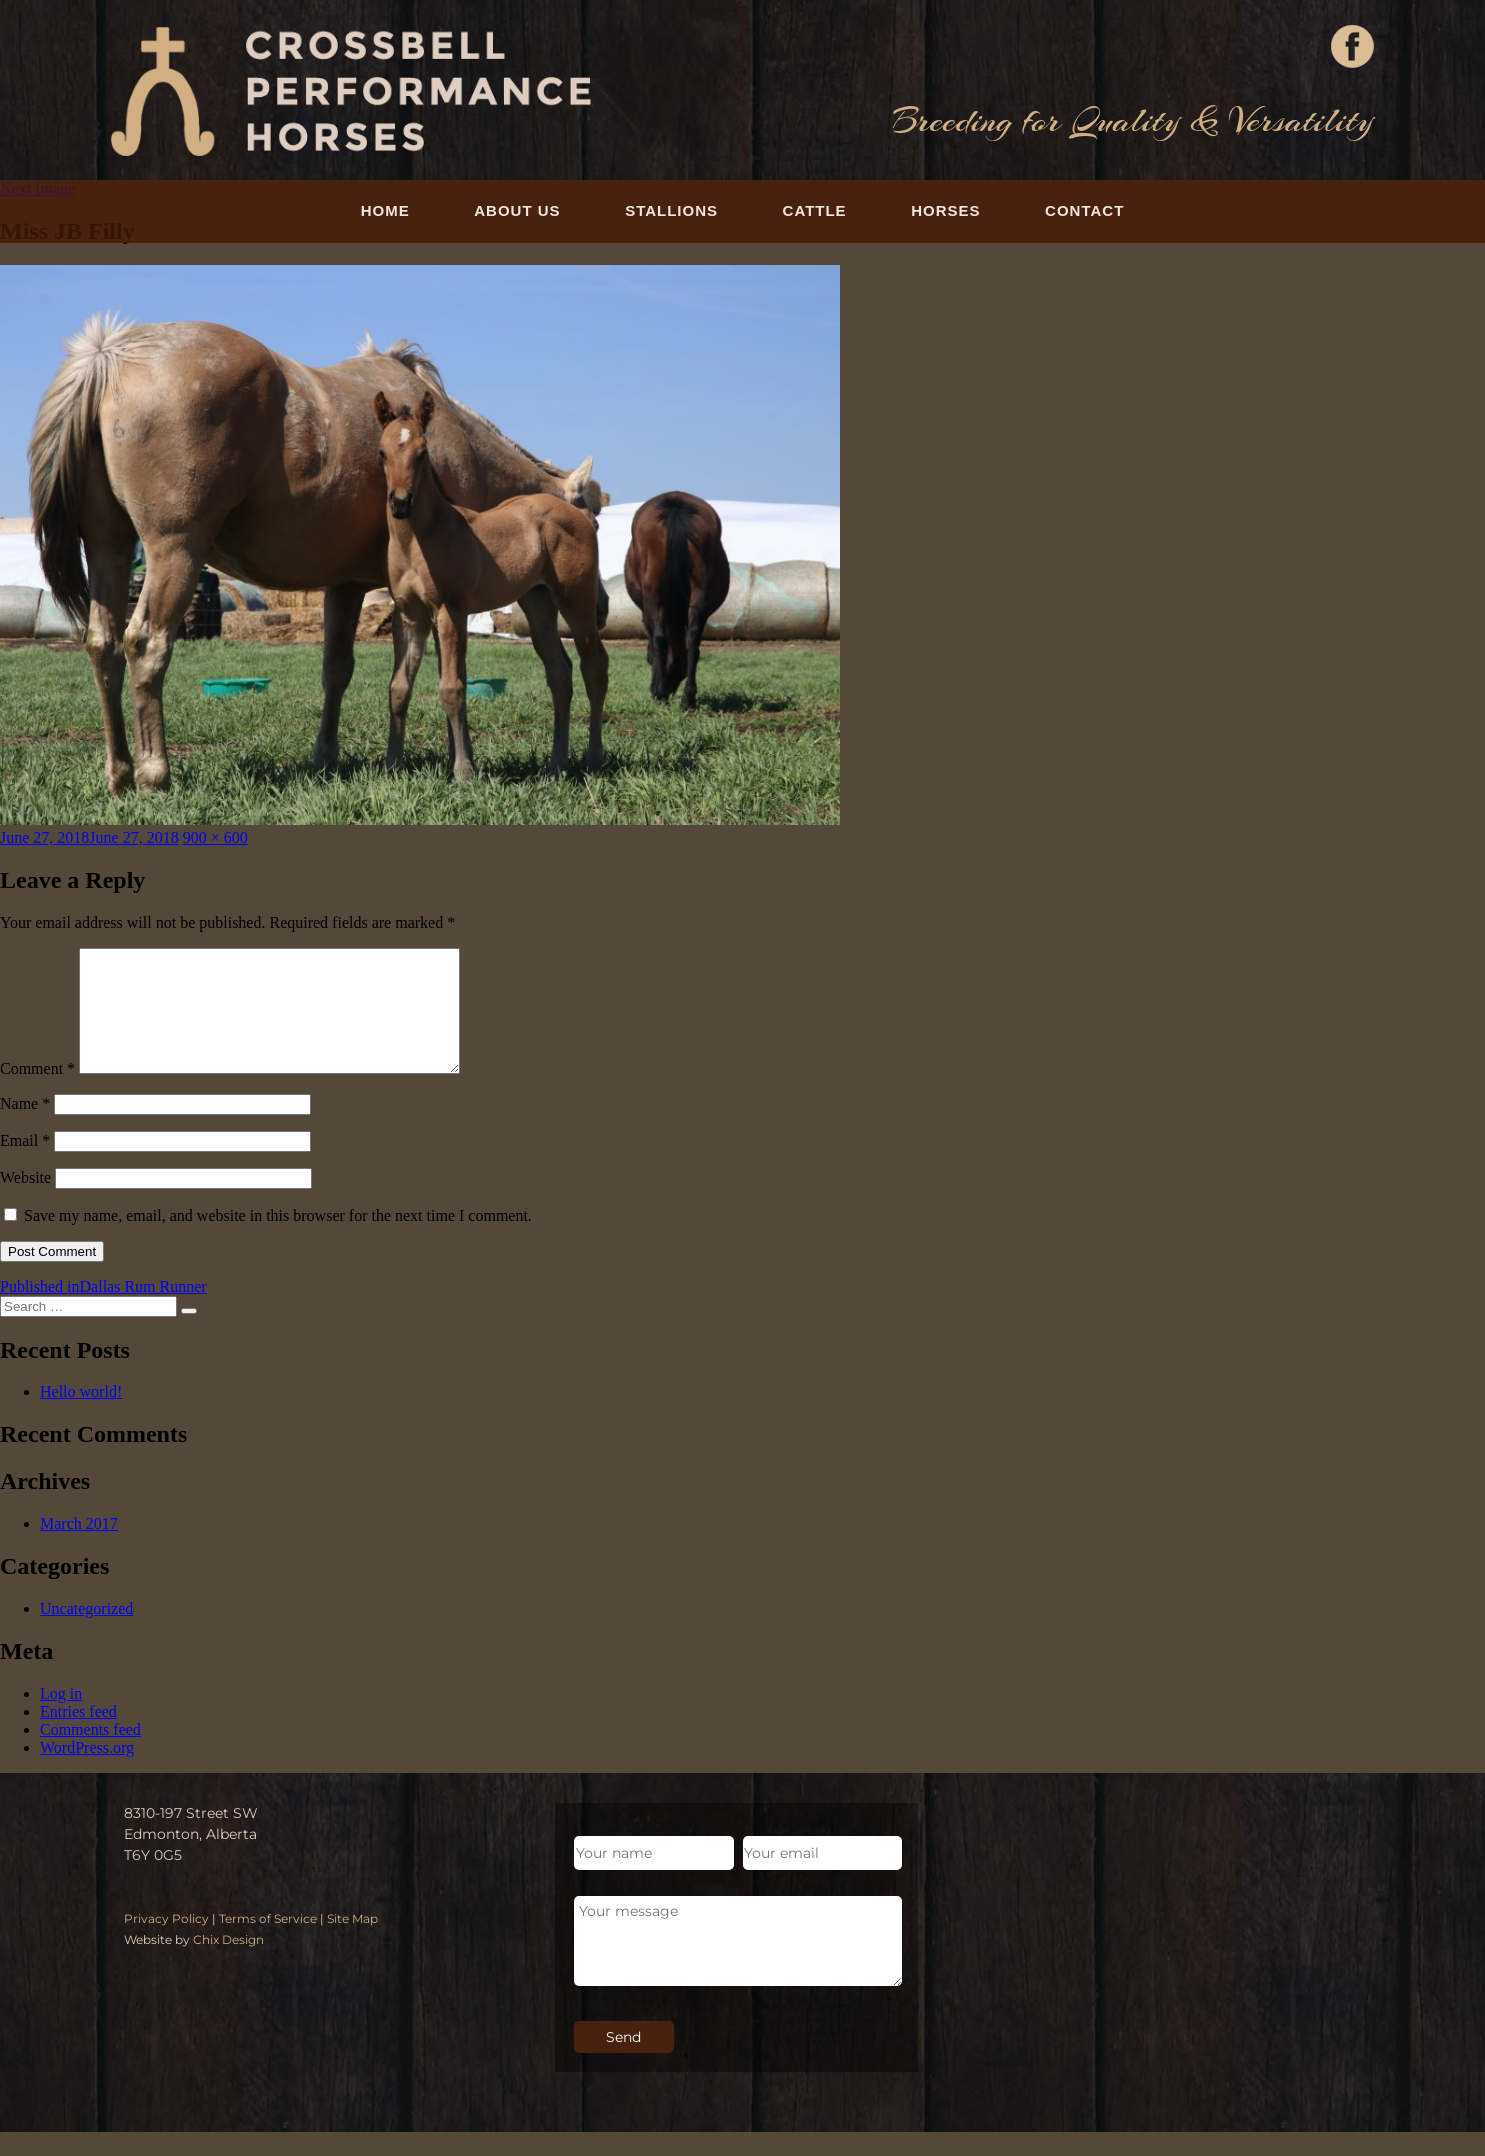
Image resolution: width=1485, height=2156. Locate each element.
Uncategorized (86, 1632)
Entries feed (78, 1735)
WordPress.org (87, 1771)
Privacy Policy (166, 1942)
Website (25, 1201)
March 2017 (79, 1547)
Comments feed (90, 1753)
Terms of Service (268, 1942)
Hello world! (81, 1415)
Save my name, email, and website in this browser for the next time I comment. (278, 1239)
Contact (1084, 210)
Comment (37, 1092)
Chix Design (228, 1963)
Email (25, 1164)
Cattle (815, 210)
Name (25, 1127)
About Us (517, 210)
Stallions (671, 210)
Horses (945, 210)
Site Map (352, 1942)
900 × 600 (215, 837)
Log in (61, 1717)
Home (385, 210)
